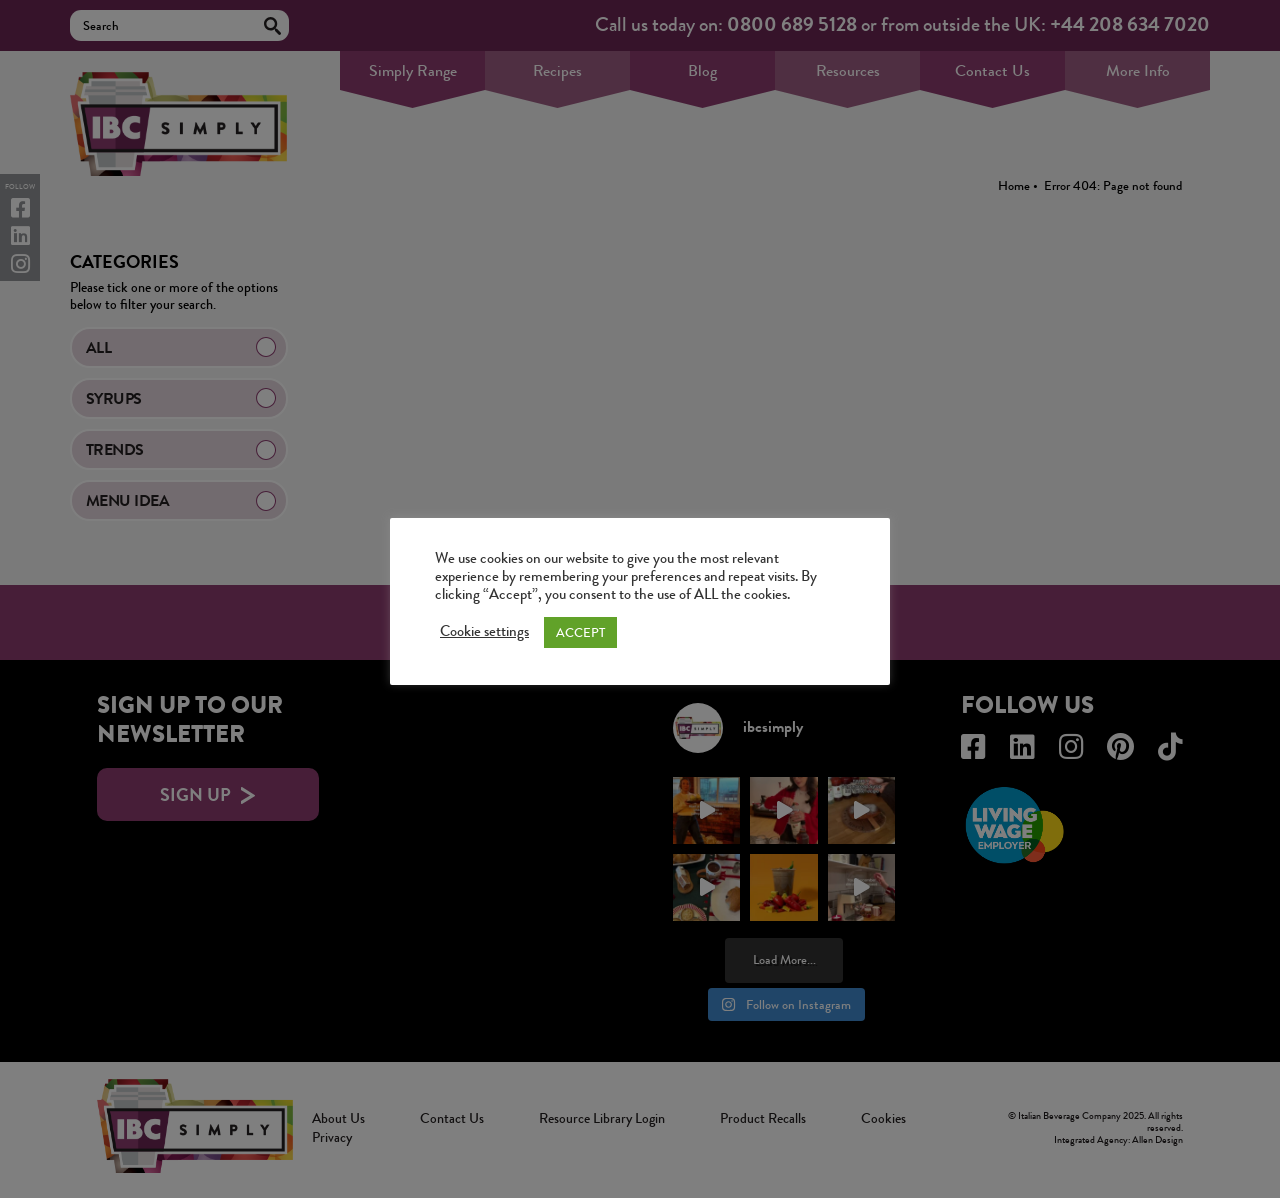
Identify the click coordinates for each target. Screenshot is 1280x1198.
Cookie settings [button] (484, 632)
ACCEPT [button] (580, 632)
